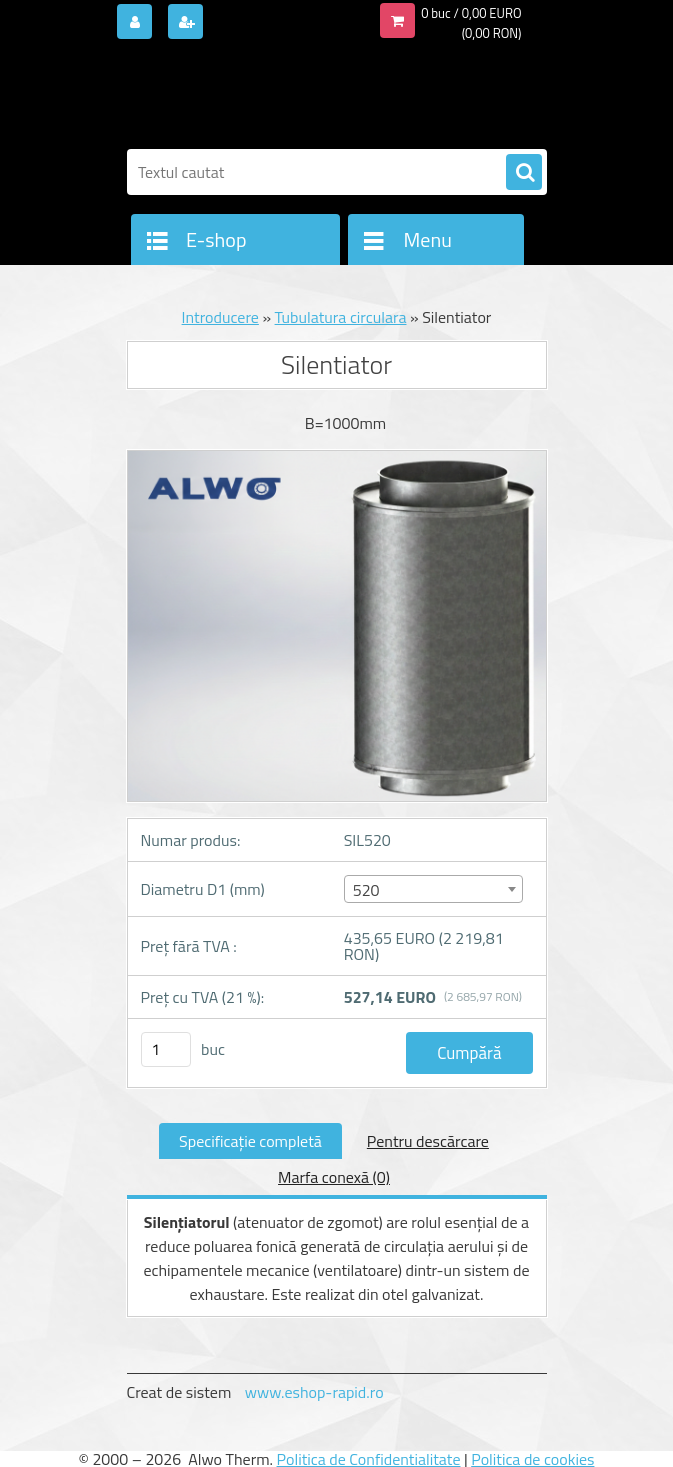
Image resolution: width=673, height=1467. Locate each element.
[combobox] (433, 889)
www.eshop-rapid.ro (314, 1392)
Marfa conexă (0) (334, 1177)
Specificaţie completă (250, 1141)
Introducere (220, 317)
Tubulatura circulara (341, 317)
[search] (524, 173)
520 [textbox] (366, 890)
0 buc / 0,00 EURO (471, 13)
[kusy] (166, 1049)
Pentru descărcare (428, 1141)
